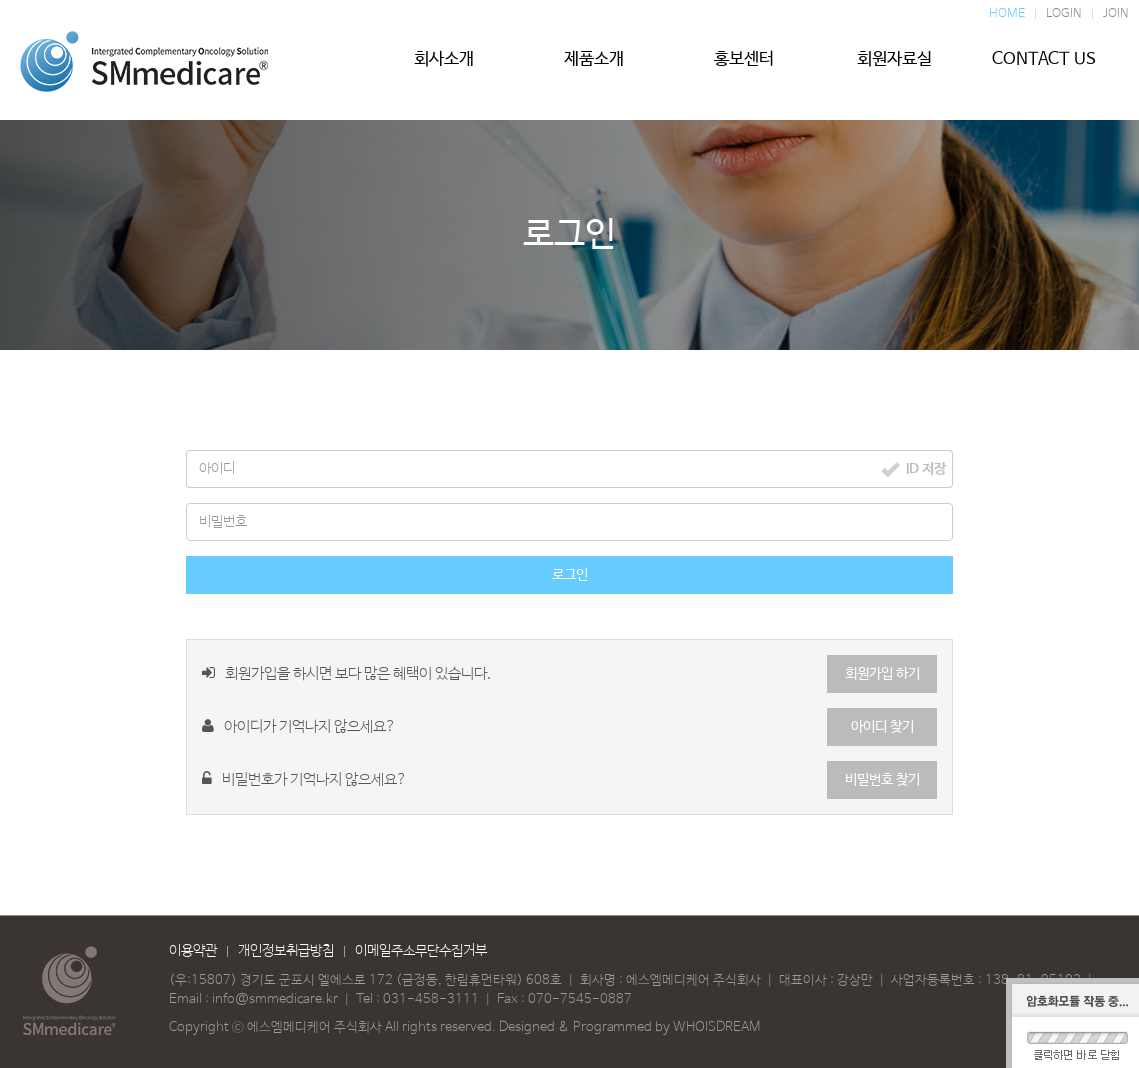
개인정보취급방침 (286, 951)
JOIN (1116, 14)
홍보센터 (744, 67)
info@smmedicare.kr (275, 999)
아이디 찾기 (882, 727)
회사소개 (444, 67)
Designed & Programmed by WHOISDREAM (629, 1027)
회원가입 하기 (882, 674)
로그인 (570, 575)
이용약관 (193, 951)
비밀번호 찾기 (882, 780)
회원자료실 (894, 67)
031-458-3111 (431, 999)
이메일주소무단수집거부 (421, 951)
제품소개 (594, 67)
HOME (1007, 14)
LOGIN (1064, 14)
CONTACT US (1044, 67)
